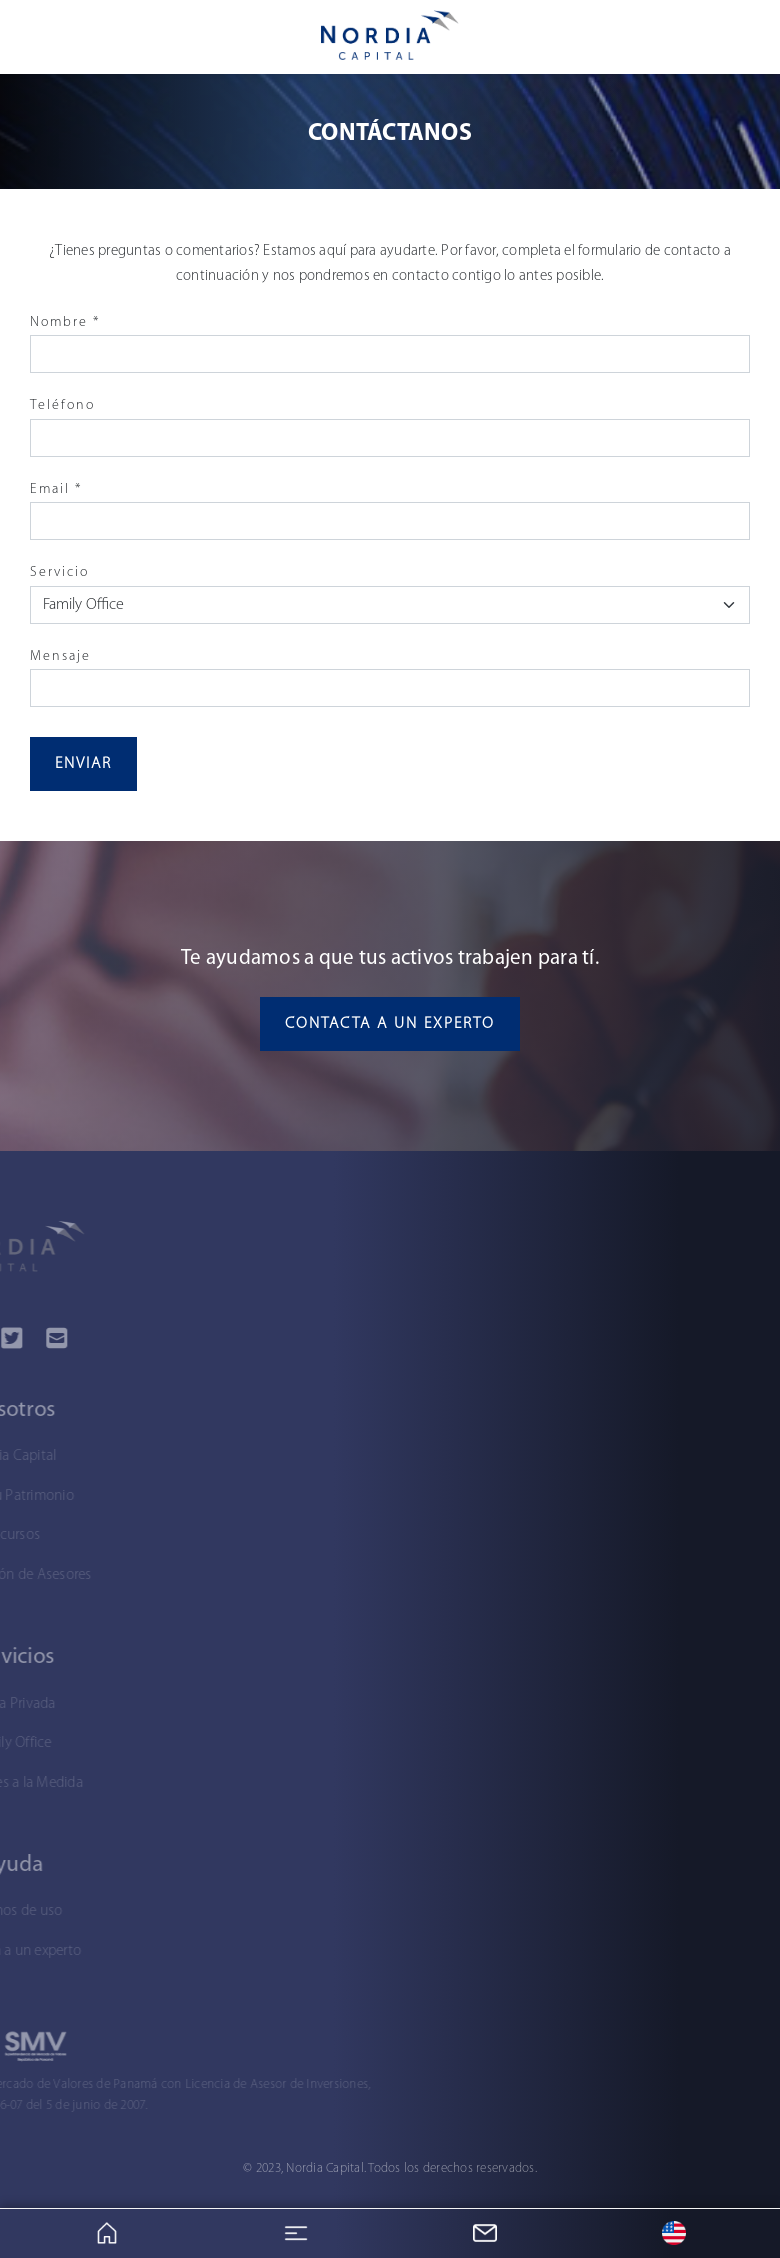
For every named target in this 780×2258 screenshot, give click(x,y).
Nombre (65, 322)
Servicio (59, 572)
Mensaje (60, 656)
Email (56, 489)
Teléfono (62, 405)
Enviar (83, 764)
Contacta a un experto (390, 1024)
